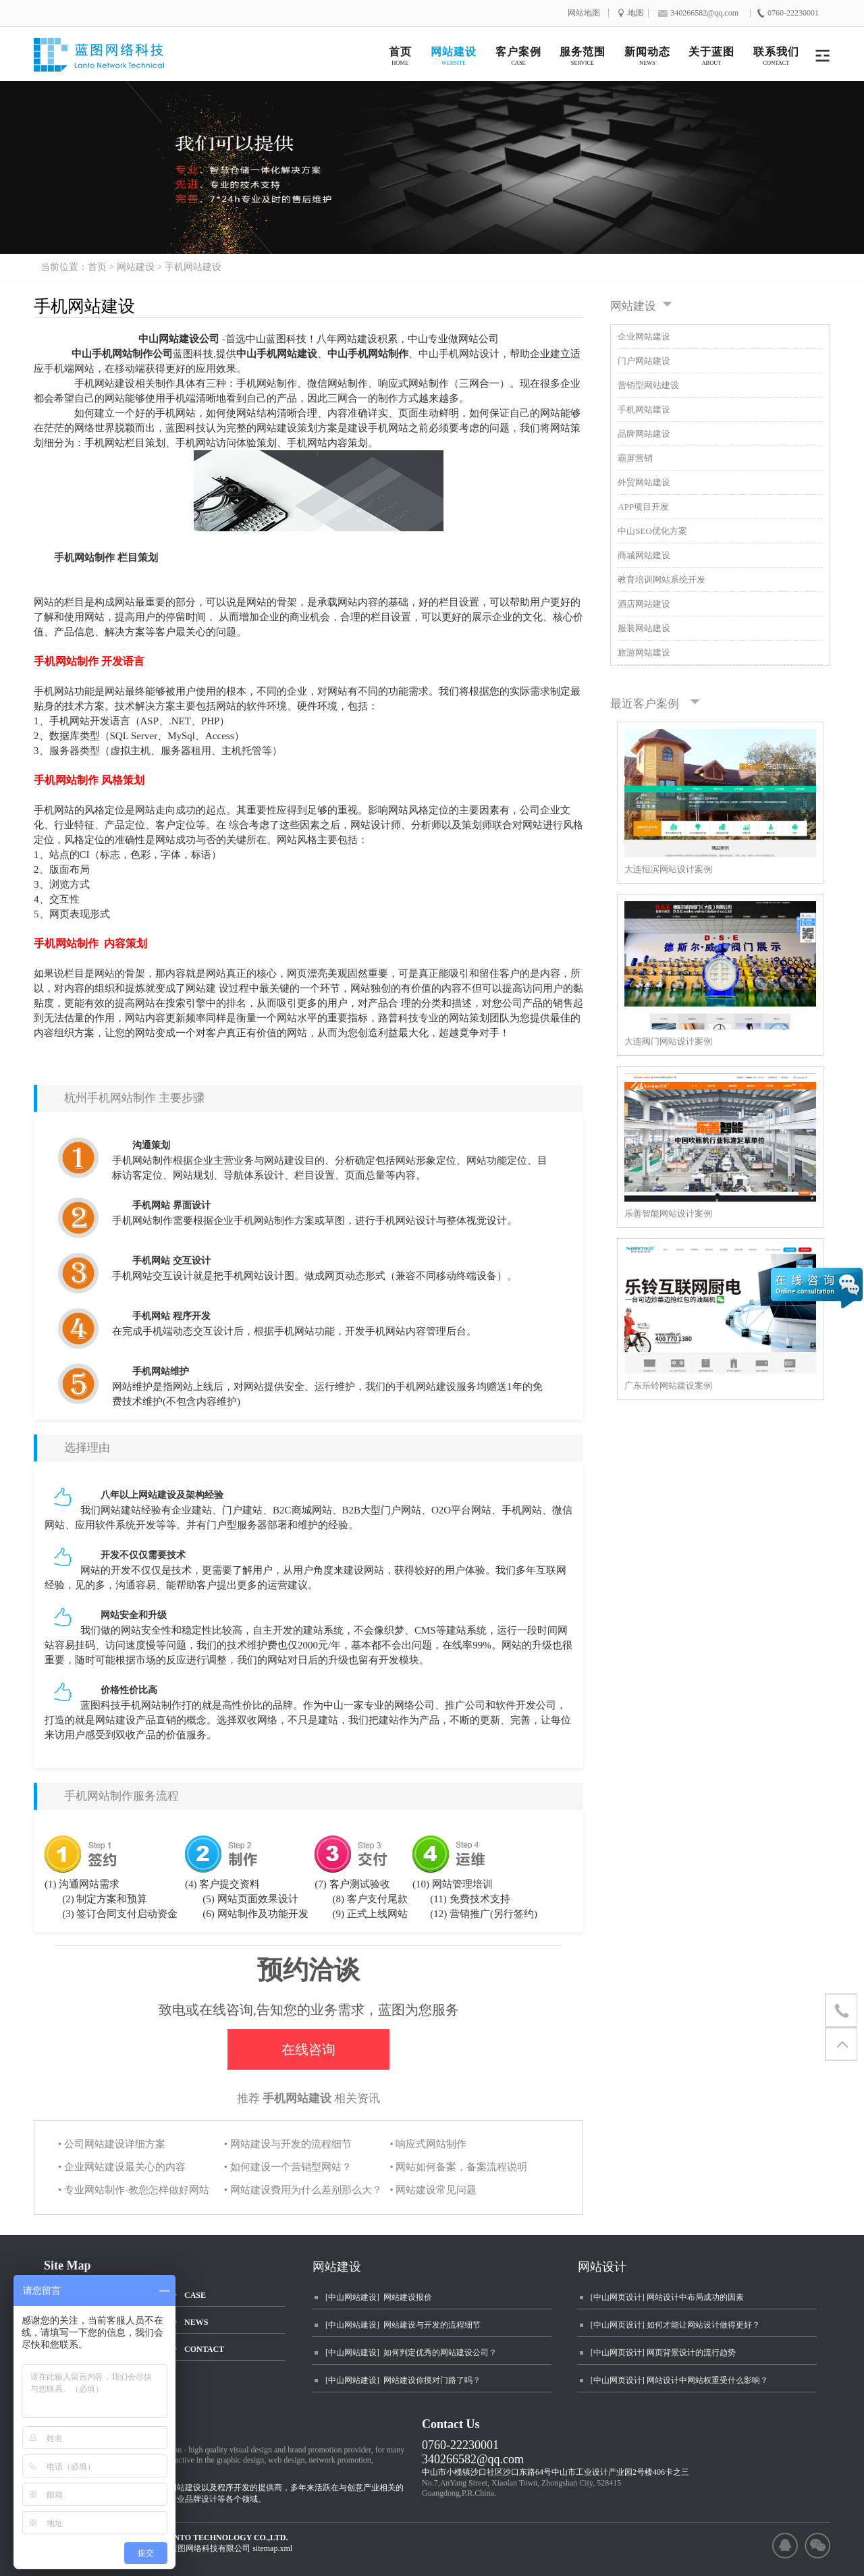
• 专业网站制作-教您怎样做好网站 (133, 2189)
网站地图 (584, 13)
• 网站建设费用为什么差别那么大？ (303, 2189)
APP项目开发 (643, 507)
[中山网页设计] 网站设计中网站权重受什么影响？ (679, 2380)
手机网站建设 (193, 267)
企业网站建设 (644, 336)
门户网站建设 (644, 361)
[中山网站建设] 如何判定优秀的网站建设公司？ (411, 2352)
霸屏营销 (635, 458)
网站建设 (136, 267)
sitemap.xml (272, 2548)
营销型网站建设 (648, 385)
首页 (97, 267)
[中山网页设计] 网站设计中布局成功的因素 (667, 2297)
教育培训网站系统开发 (661, 579)
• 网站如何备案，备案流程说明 (458, 2167)
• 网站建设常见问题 (433, 2189)
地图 (636, 13)
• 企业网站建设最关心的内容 (122, 2167)
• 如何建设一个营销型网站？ (288, 2167)
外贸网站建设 (644, 482)
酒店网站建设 (644, 604)
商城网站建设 (644, 555)
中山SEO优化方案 (652, 531)
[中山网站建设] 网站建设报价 (378, 2297)
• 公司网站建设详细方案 (111, 2144)
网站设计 (602, 2267)
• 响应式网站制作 (427, 2144)
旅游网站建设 (644, 652)
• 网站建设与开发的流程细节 (288, 2144)
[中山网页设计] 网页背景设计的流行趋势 (663, 2352)
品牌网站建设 (644, 434)
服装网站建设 (644, 628)
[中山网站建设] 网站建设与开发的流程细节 (403, 2325)
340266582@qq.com (473, 2459)
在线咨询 (308, 2049)
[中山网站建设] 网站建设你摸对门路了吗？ (403, 2380)
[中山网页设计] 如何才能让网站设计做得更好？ (675, 2325)
